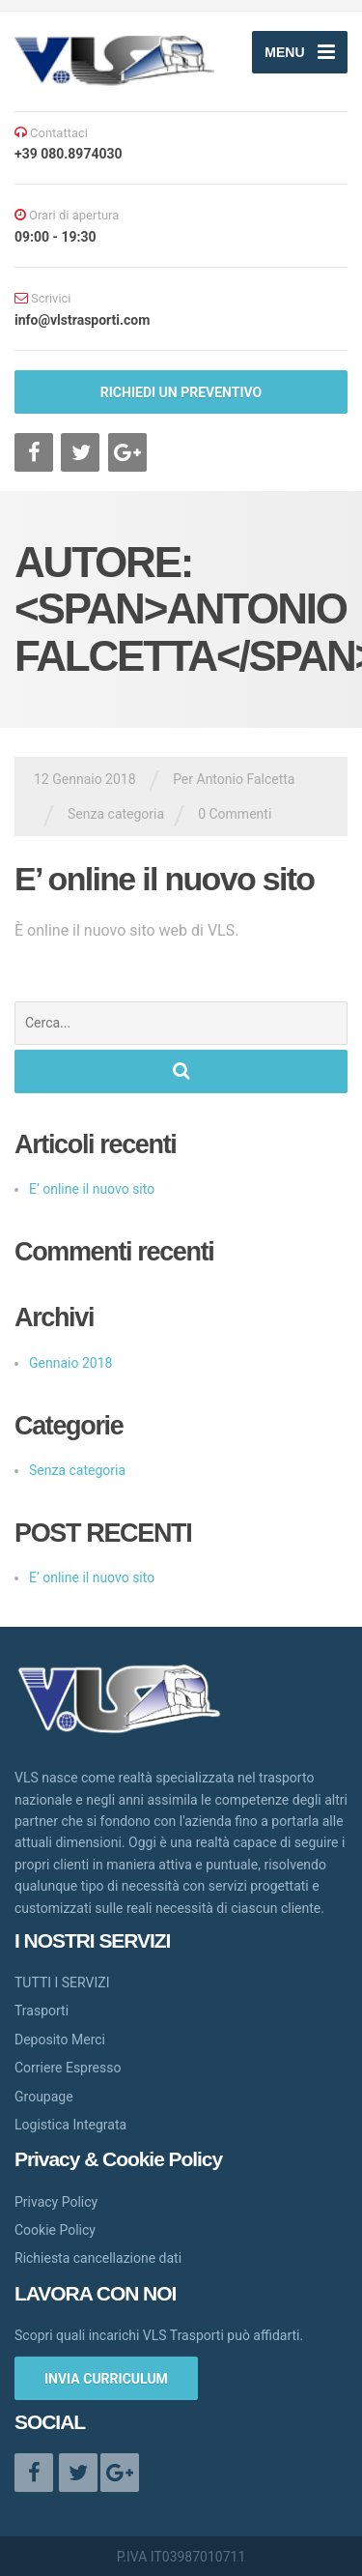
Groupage (43, 2096)
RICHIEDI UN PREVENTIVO (181, 392)
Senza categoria (116, 814)
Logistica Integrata (70, 2124)
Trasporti (41, 2010)
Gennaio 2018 (70, 1363)
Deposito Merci (59, 2039)
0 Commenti (234, 814)
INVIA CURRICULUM (106, 2379)
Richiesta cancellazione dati (97, 2258)
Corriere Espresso (67, 2067)
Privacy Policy (55, 2202)
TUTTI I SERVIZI (62, 1982)
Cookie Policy (55, 2230)
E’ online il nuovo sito (164, 878)
